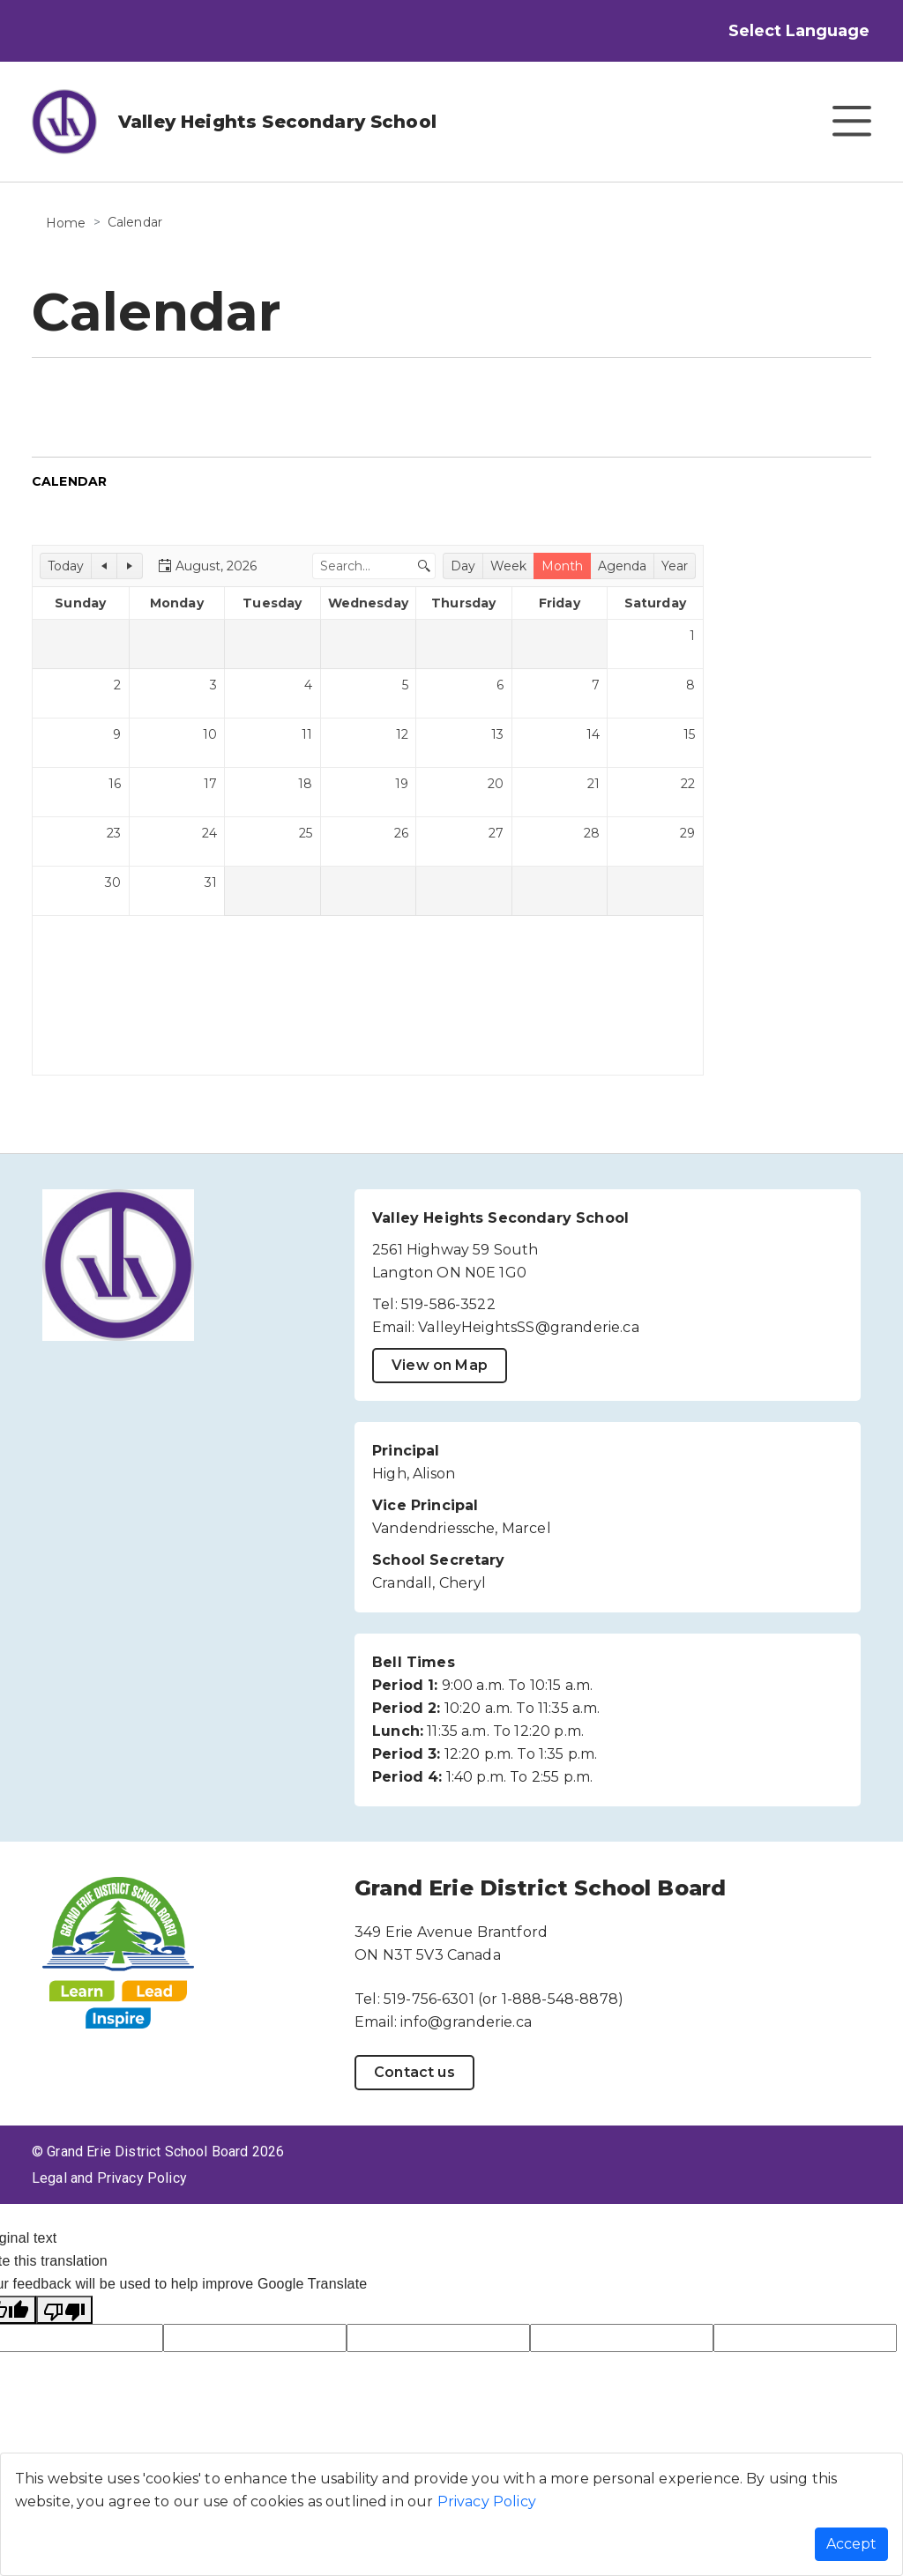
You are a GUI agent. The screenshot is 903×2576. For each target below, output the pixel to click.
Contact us (414, 2072)
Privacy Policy (486, 2501)
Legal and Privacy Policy (109, 2178)
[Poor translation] (64, 2310)
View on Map (440, 1365)
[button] (66, 566)
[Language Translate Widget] (815, 31)
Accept (851, 2543)
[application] (368, 810)
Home (66, 223)
